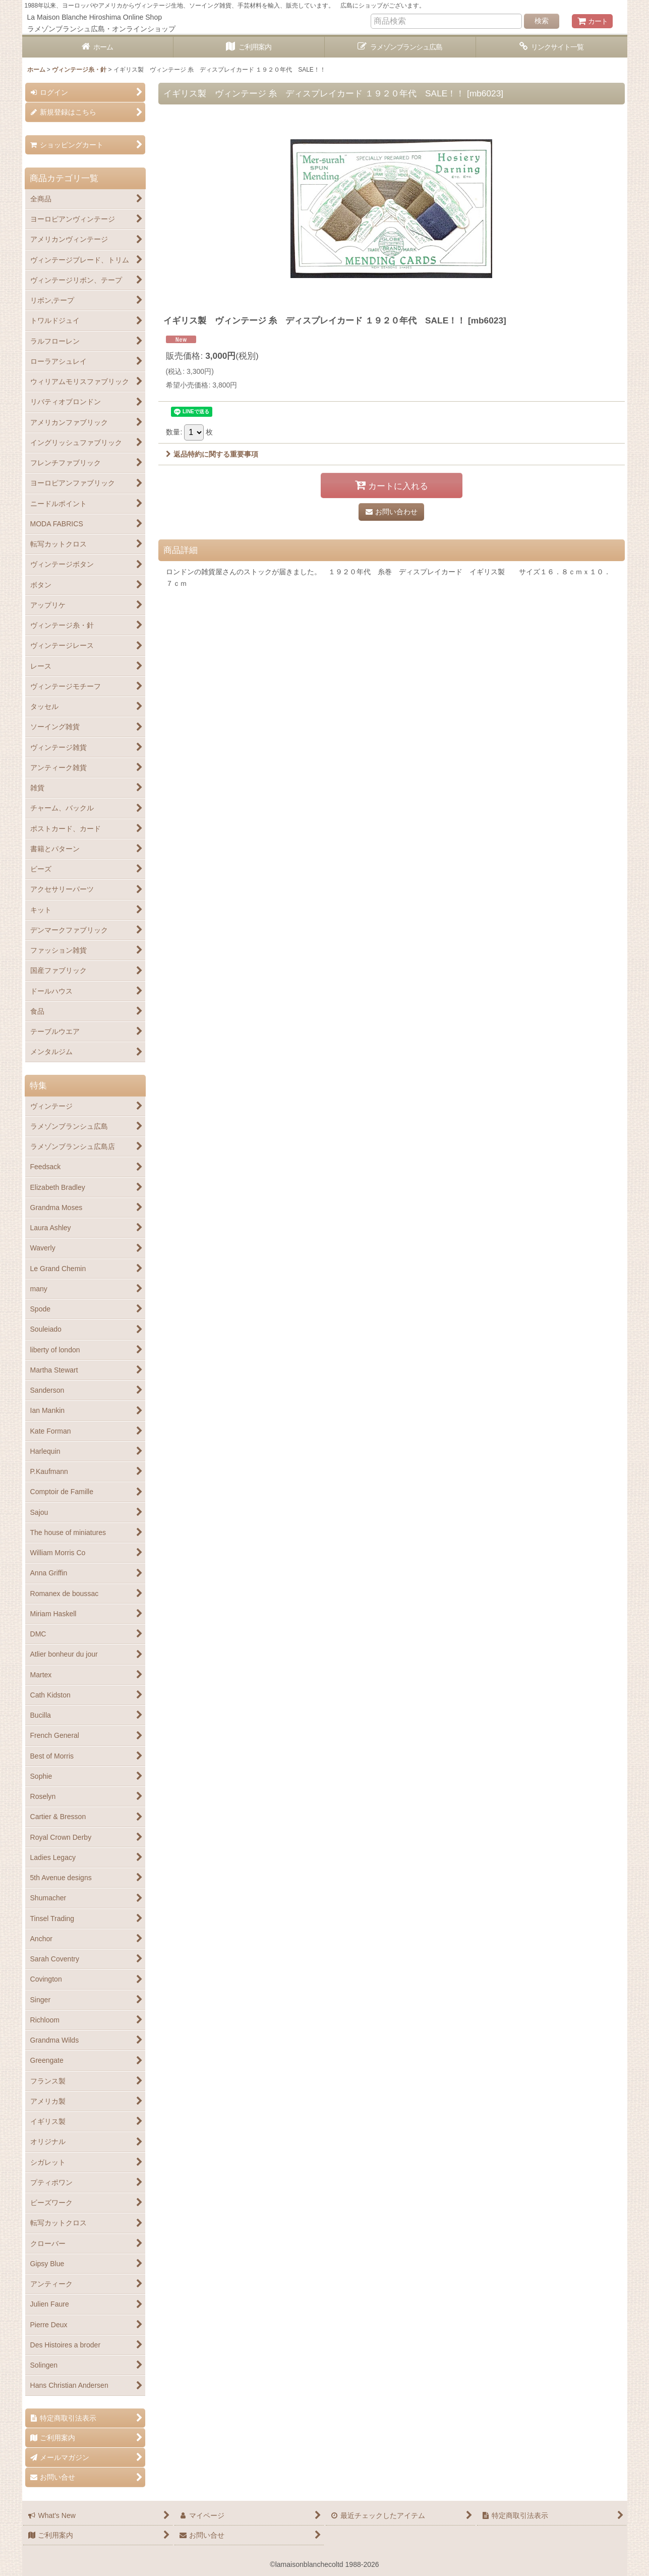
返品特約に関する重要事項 (212, 454)
